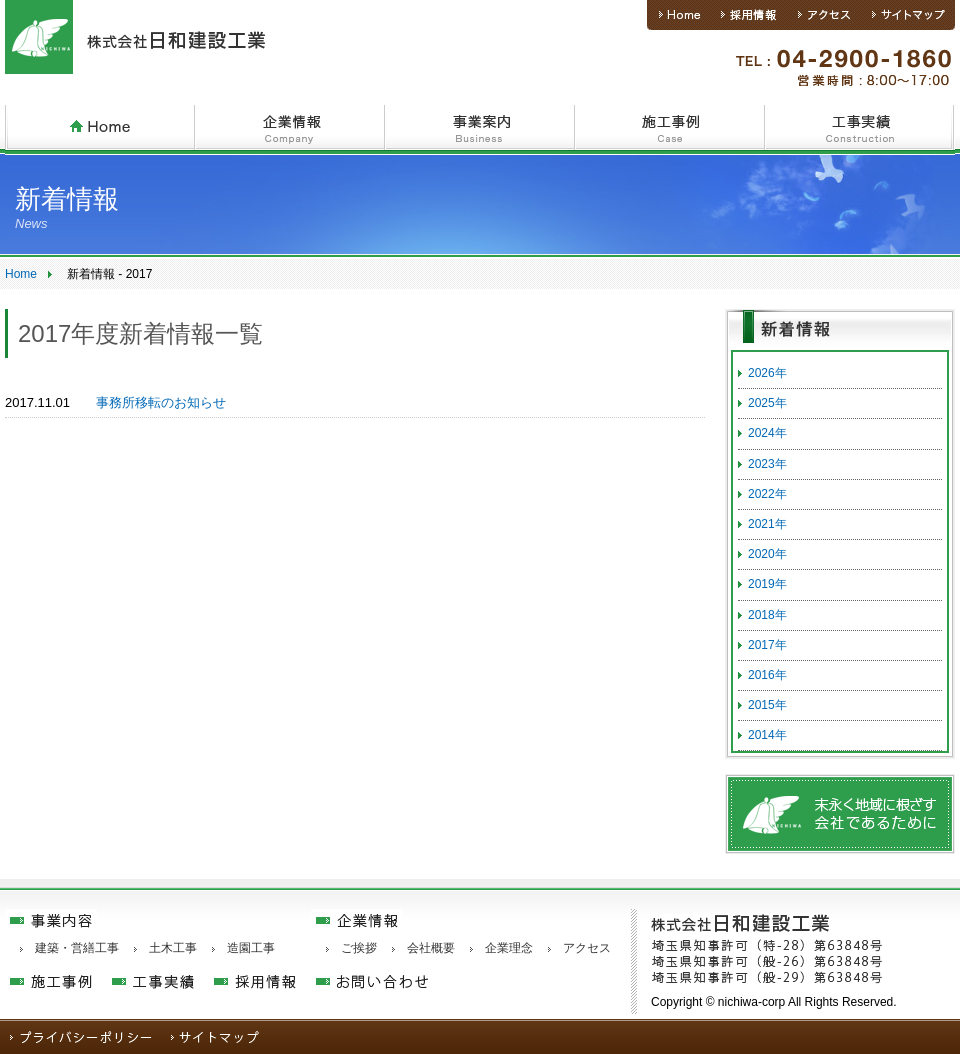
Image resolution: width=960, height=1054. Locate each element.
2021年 (767, 524)
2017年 (767, 645)
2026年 (767, 373)
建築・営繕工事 (77, 948)
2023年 (767, 464)
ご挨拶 (359, 948)
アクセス (587, 948)
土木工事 (173, 948)
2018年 (767, 615)
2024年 (767, 433)
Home (21, 274)
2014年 (767, 735)
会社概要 (431, 948)
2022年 (767, 494)
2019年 (767, 584)
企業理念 (509, 948)
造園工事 (251, 948)
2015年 (767, 705)
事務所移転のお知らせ (161, 402)
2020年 (767, 554)
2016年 (767, 675)
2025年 (767, 403)
